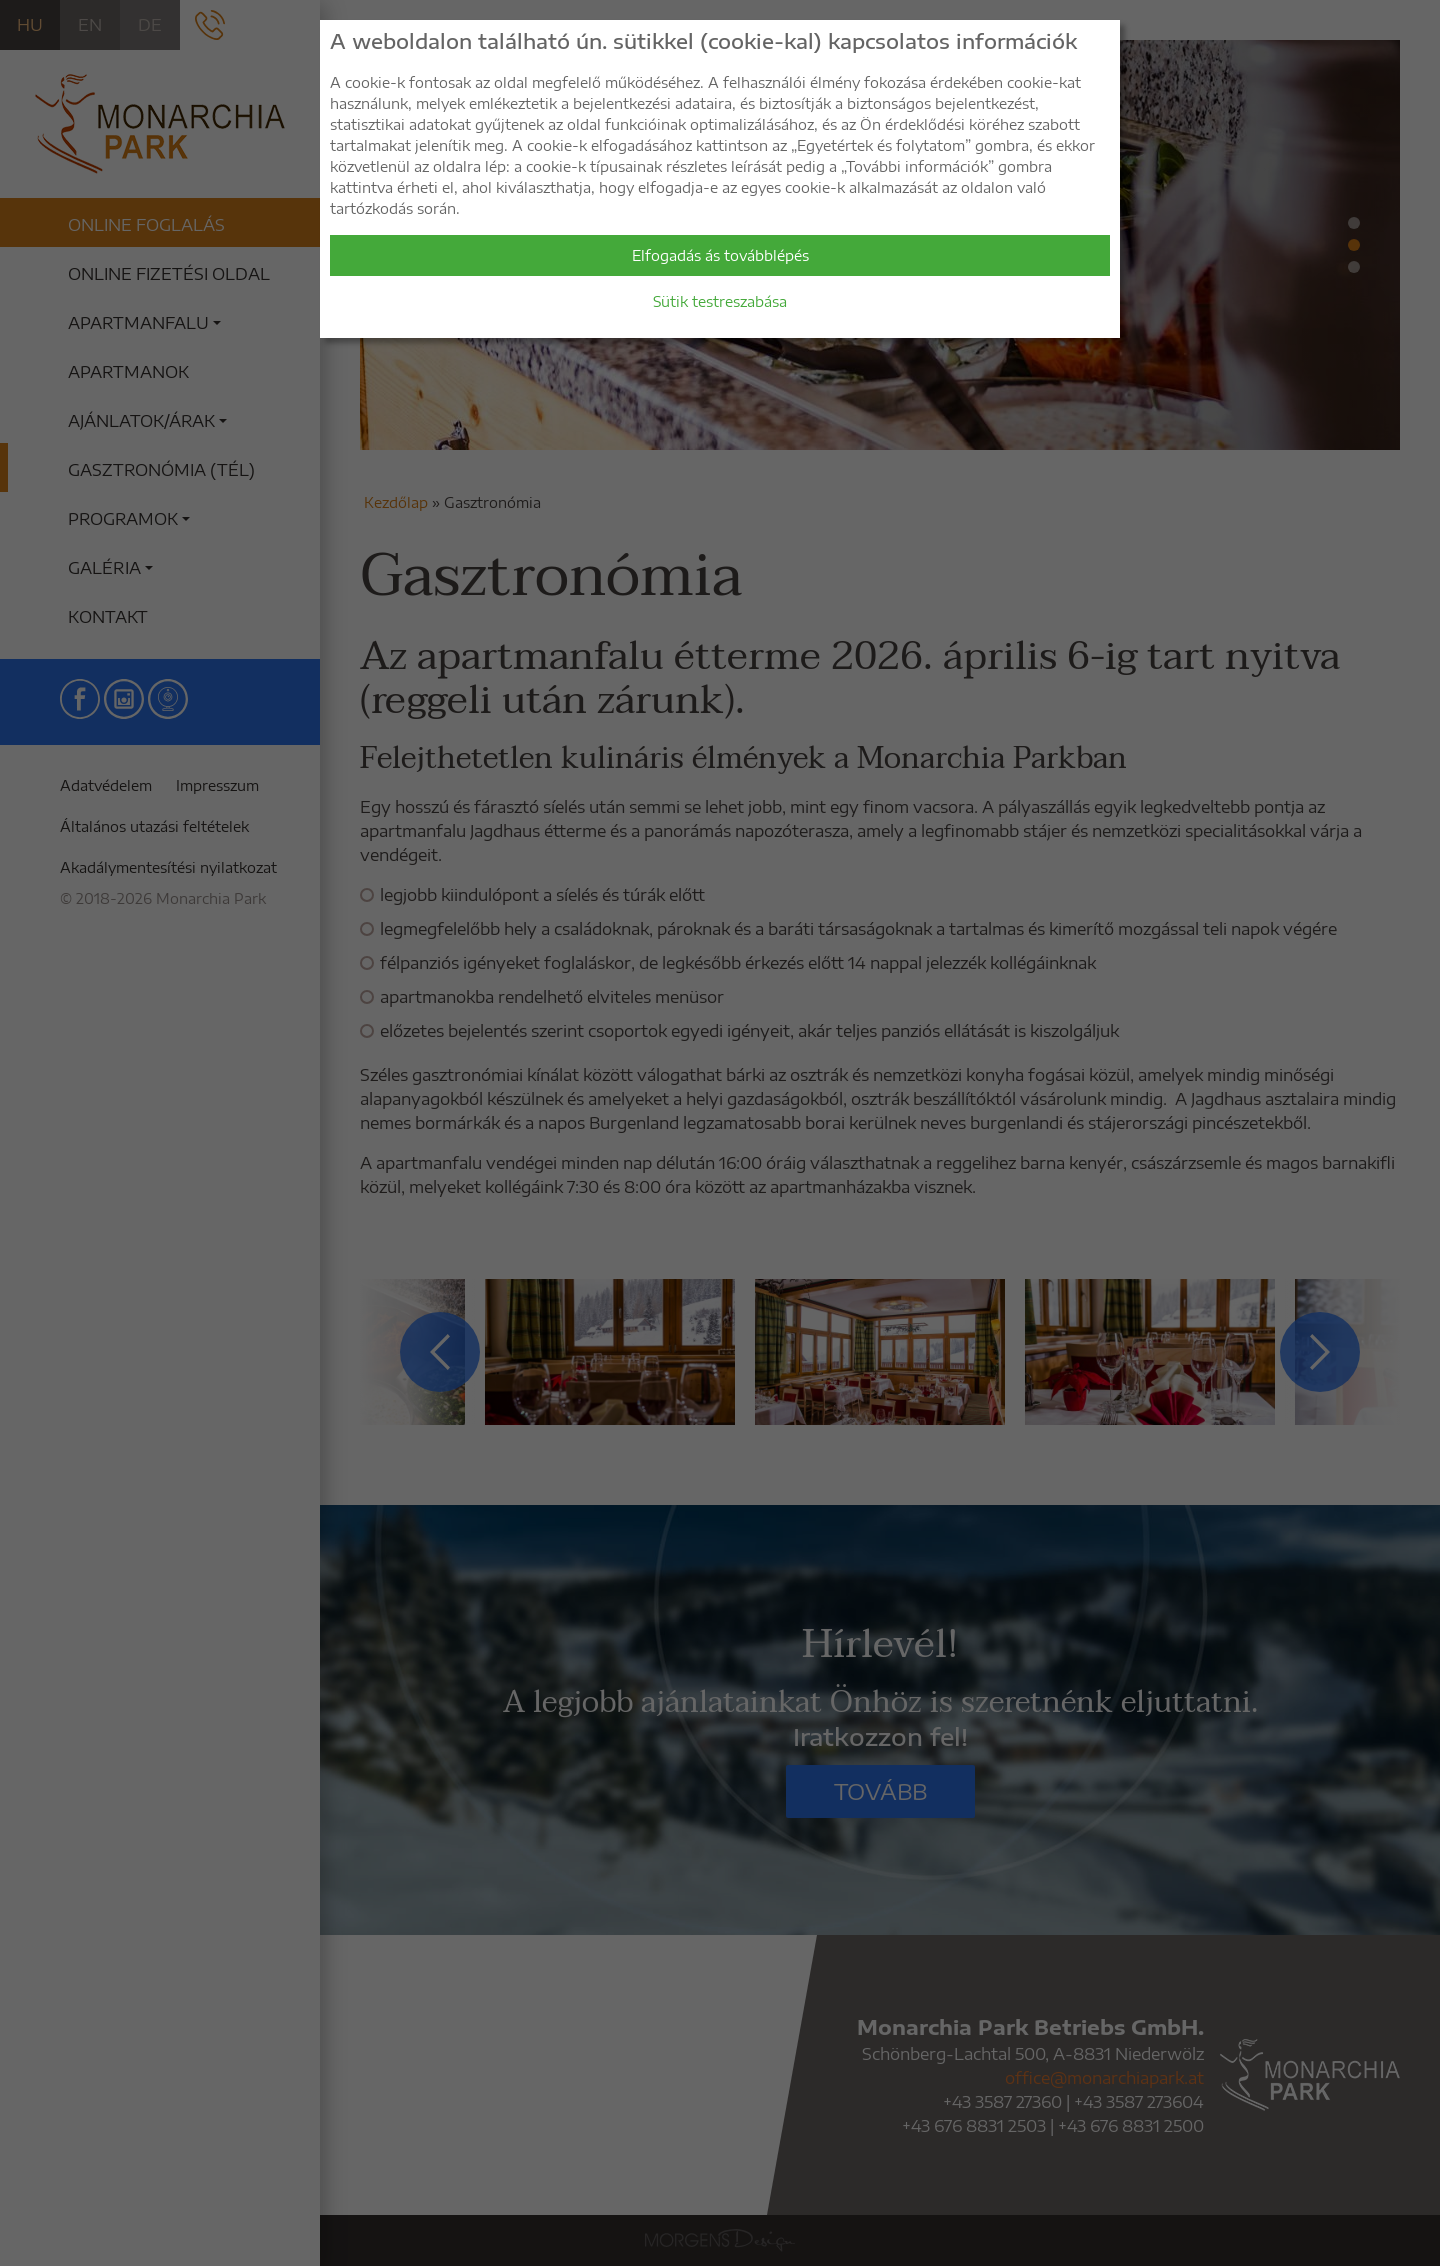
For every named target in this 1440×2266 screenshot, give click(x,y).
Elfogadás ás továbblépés (720, 255)
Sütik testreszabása (720, 301)
